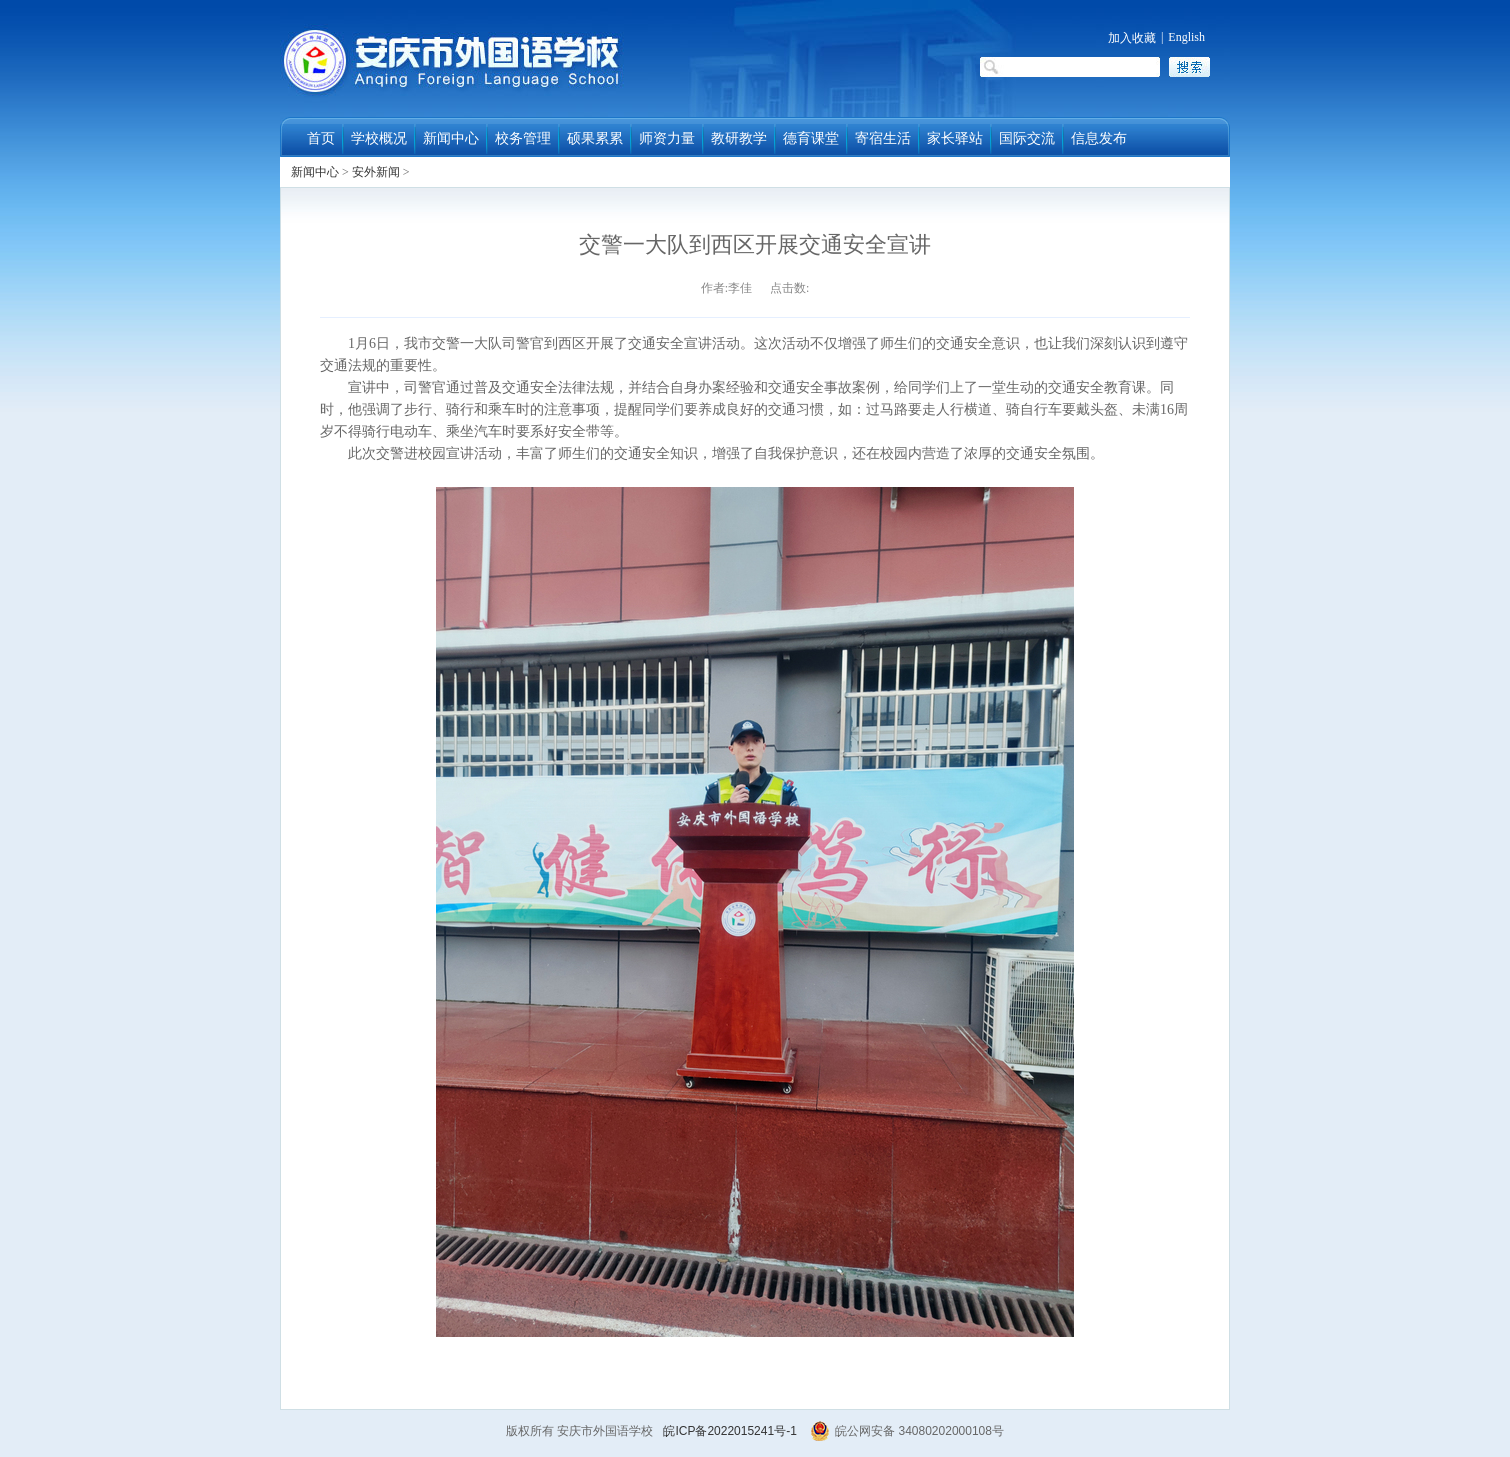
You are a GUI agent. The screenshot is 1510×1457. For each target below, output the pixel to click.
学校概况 (379, 138)
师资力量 (667, 138)
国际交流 (1027, 138)
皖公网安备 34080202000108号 (907, 1431)
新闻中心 (451, 138)
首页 (321, 138)
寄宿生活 (883, 138)
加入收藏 (1132, 38)
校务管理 (523, 138)
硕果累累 (595, 138)
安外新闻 (376, 172)
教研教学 (739, 138)
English (1186, 37)
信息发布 (1099, 138)
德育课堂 (811, 138)
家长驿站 (955, 138)
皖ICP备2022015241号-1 (729, 1431)
